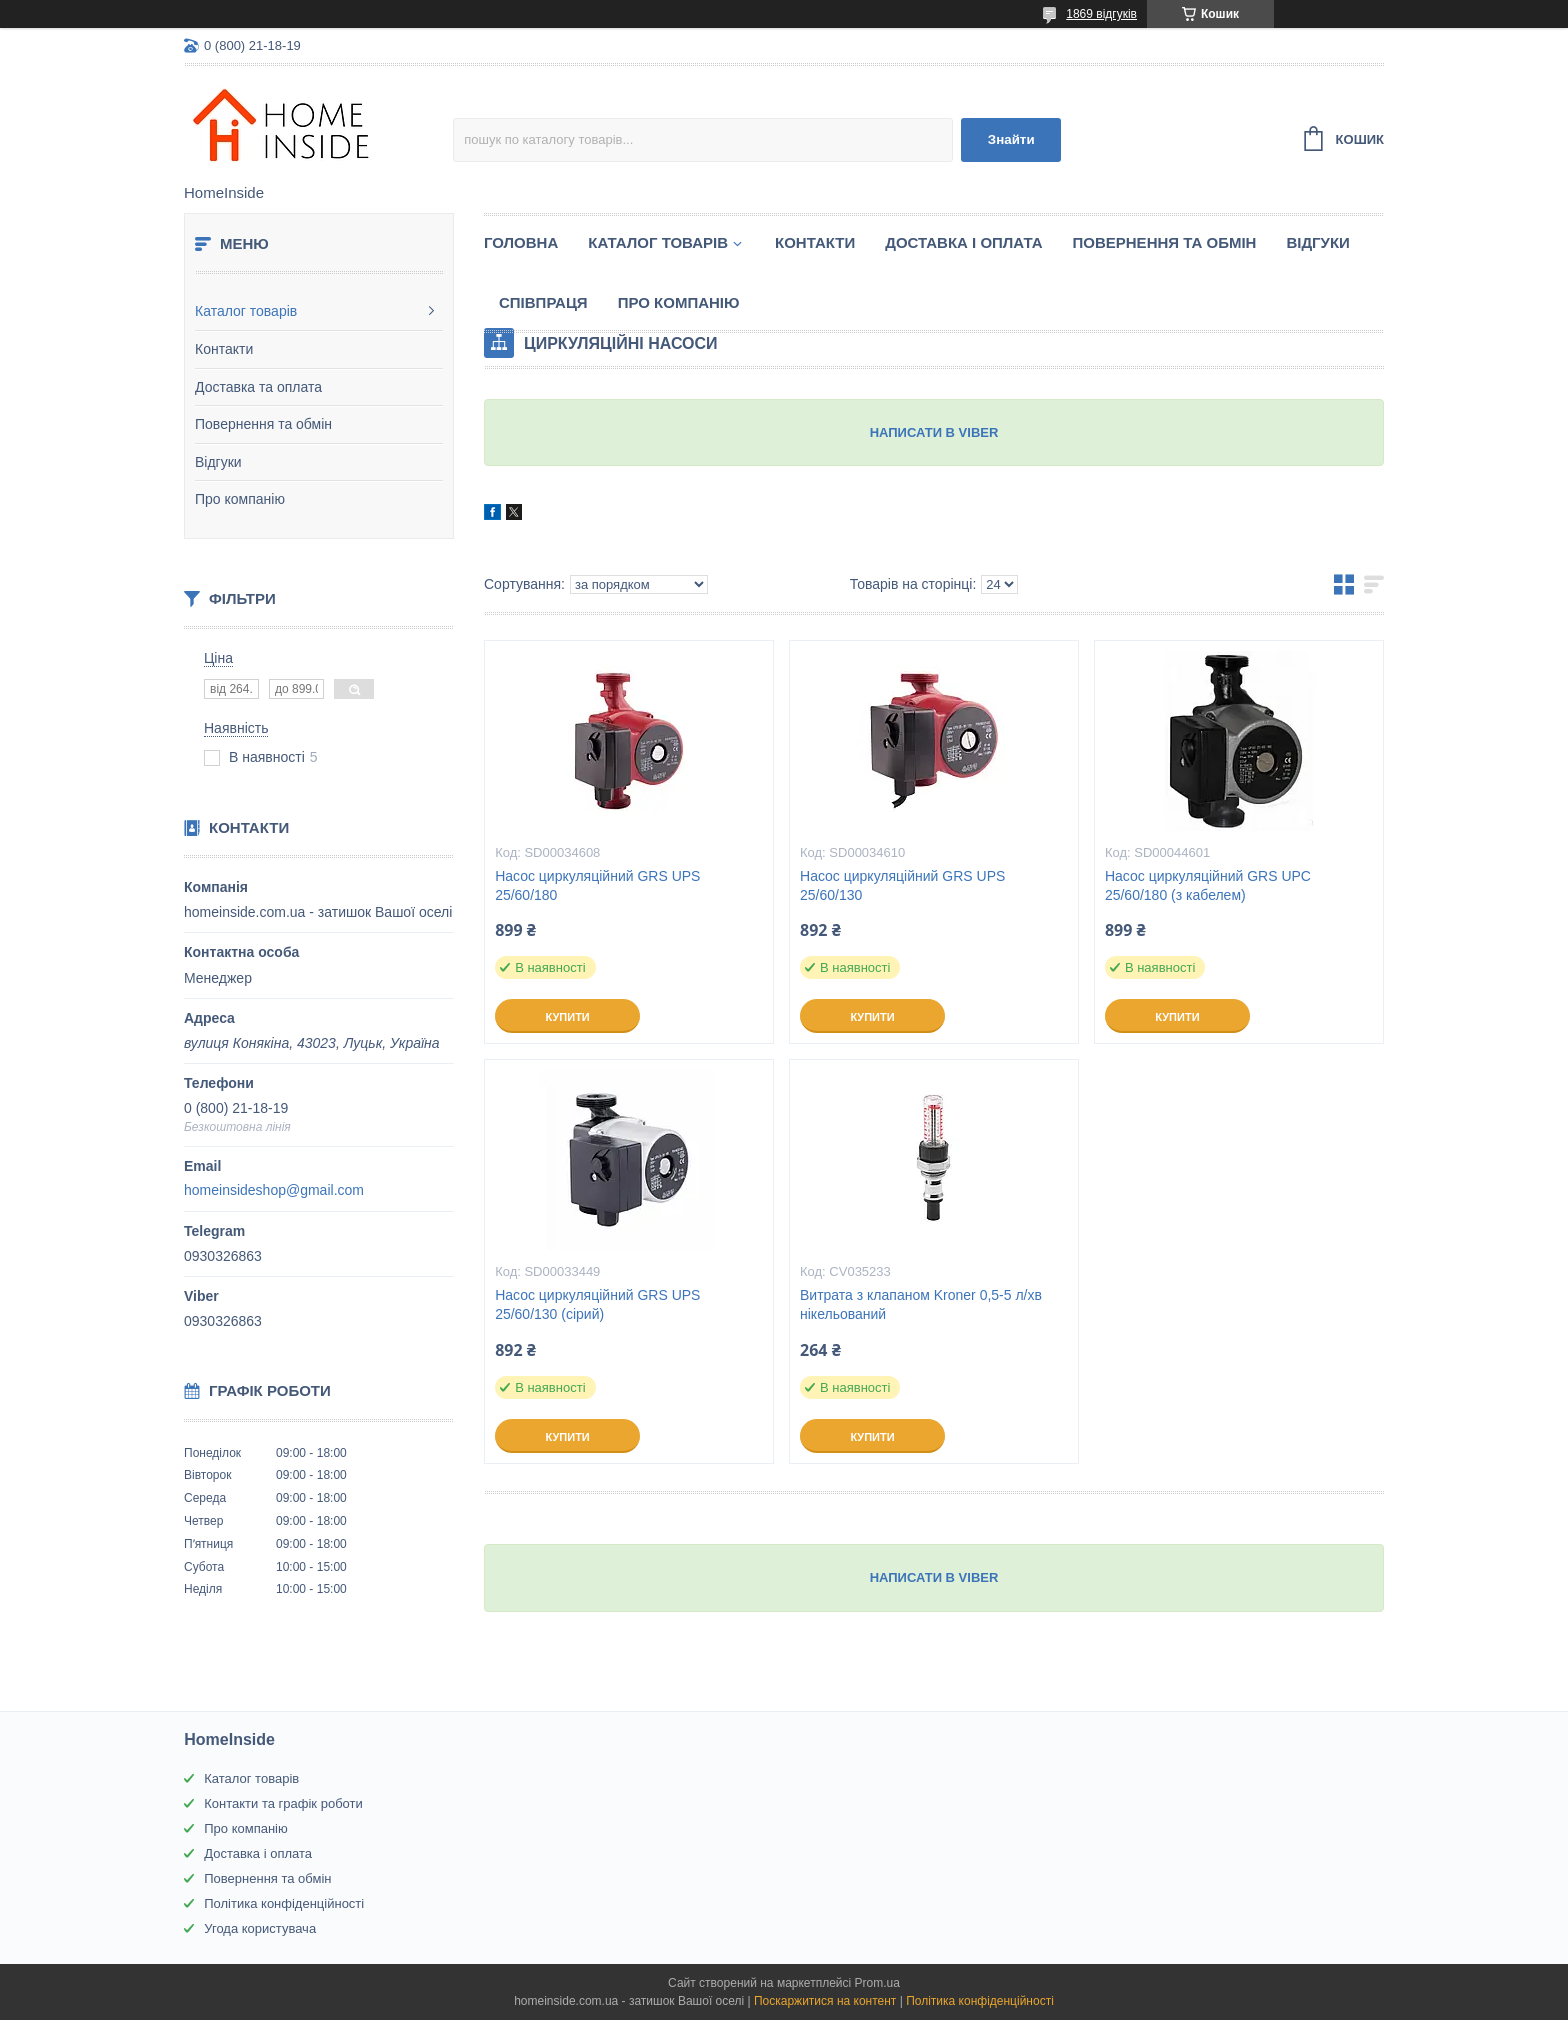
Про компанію (240, 499)
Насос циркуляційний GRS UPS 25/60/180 (597, 885)
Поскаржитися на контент (825, 2001)
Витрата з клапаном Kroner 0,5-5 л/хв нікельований (921, 1304)
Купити (567, 1017)
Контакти (224, 349)
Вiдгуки (1317, 242)
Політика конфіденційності (284, 1903)
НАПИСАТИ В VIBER (934, 432)
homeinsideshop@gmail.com (274, 1190)
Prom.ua (877, 1983)
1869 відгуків (1101, 14)
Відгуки (218, 462)
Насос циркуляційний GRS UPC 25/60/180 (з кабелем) (1208, 885)
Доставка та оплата (258, 387)
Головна (521, 242)
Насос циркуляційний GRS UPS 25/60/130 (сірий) (597, 1304)
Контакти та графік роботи (283, 1803)
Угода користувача (260, 1928)
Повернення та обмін (263, 424)
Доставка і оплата (963, 242)
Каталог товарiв (658, 242)
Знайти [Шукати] (1011, 139)
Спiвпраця (543, 302)
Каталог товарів (246, 311)
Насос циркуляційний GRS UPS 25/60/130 (902, 885)
